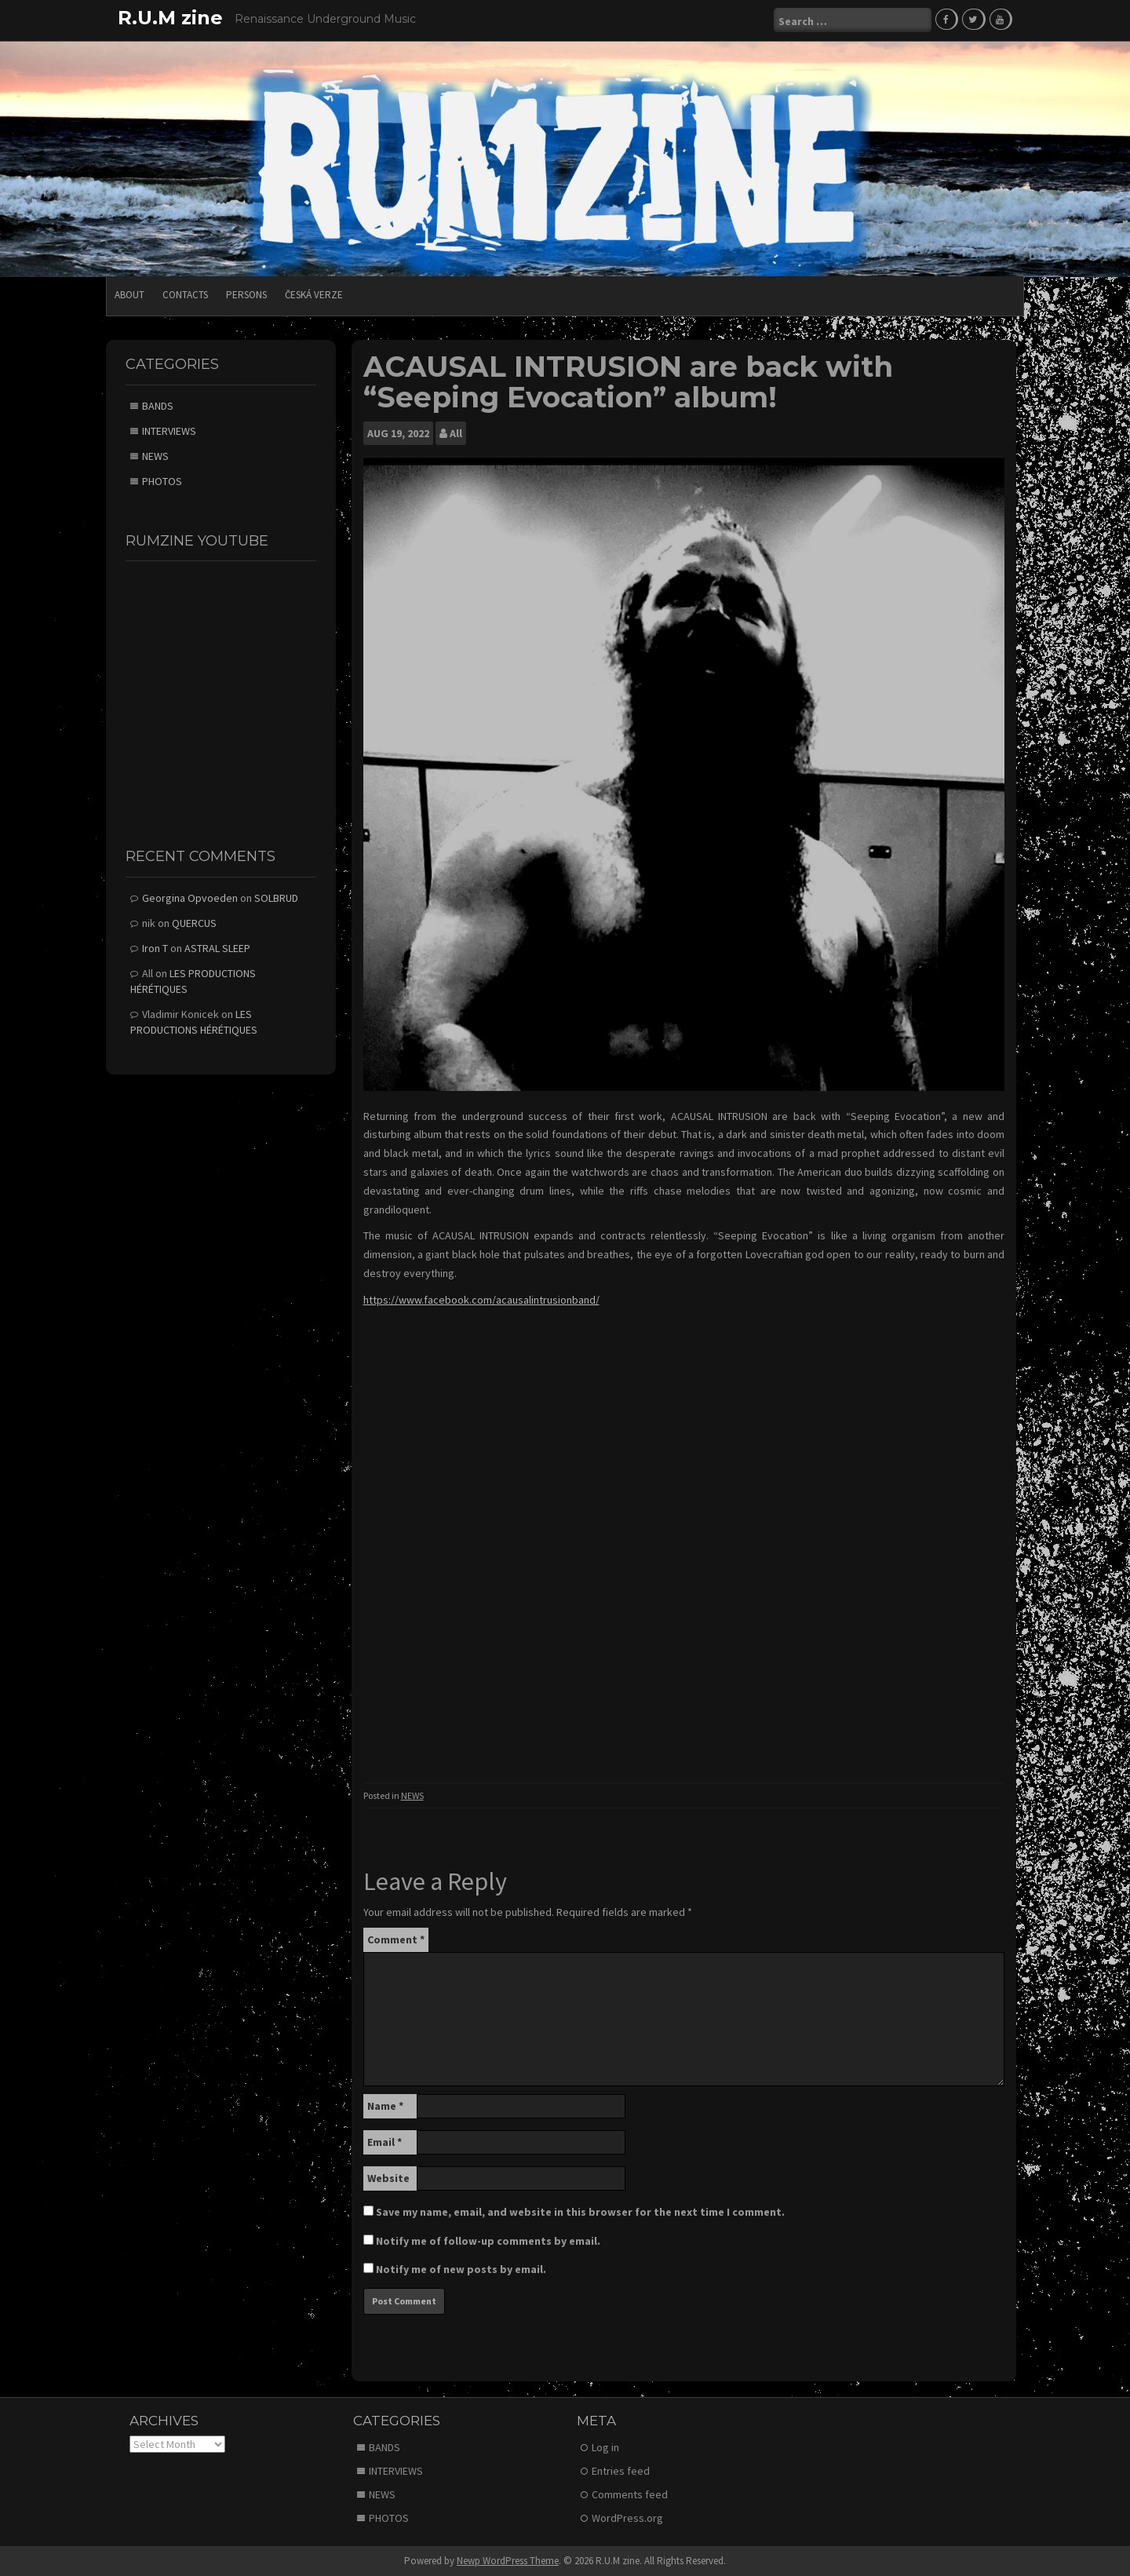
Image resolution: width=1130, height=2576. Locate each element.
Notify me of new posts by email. (461, 2267)
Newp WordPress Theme (508, 2560)
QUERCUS (194, 922)
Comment (396, 1938)
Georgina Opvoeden (190, 897)
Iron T (155, 947)
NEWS (412, 1795)
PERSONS (246, 294)
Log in (605, 2446)
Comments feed (630, 2494)
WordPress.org (627, 2517)
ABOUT (129, 294)
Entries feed (621, 2470)
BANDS (157, 404)
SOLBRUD (276, 897)
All (456, 432)
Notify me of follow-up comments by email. (488, 2239)
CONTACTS (185, 294)
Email (384, 2140)
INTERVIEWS (169, 429)
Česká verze (314, 294)
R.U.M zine (170, 17)
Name (385, 2104)
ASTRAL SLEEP (217, 947)
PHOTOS (162, 480)
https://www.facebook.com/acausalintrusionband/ (481, 1299)
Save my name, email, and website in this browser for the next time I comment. (580, 2210)
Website (388, 2176)
